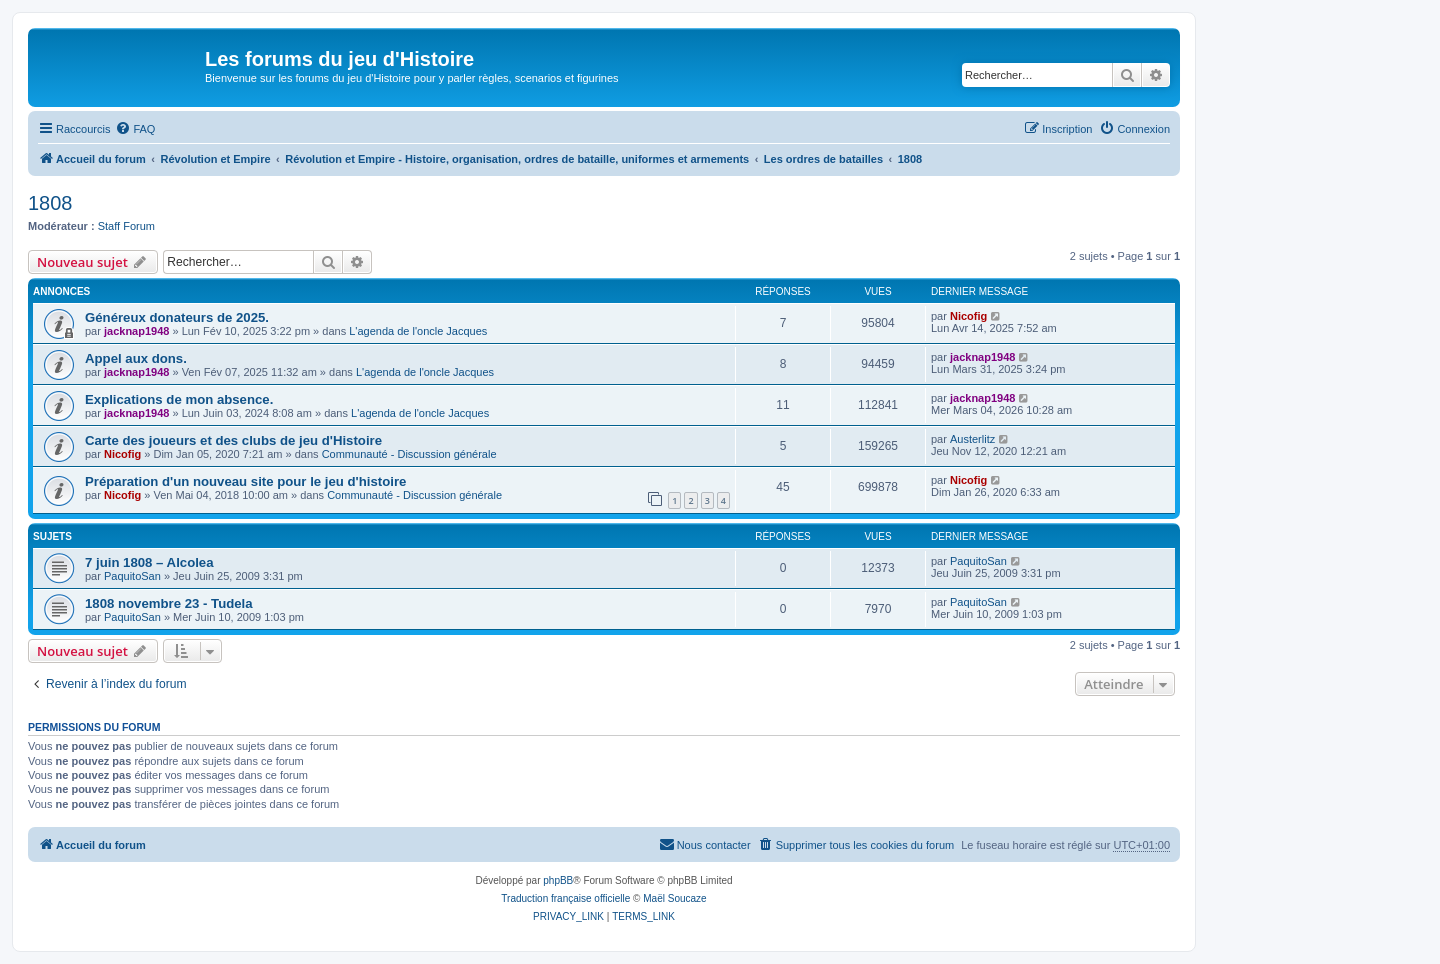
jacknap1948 (136, 331)
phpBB (558, 880)
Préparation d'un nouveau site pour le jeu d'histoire (245, 481)
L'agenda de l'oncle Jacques (418, 331)
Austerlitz (972, 439)
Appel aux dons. (136, 358)
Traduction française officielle (565, 898)
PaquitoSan (132, 576)
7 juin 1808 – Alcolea (149, 562)
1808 (50, 203)
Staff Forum (126, 226)
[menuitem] (135, 129)
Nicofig (968, 316)
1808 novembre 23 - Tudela (169, 603)
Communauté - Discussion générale (409, 454)
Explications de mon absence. (179, 399)
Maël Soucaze (674, 898)
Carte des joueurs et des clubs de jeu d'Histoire (233, 440)
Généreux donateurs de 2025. (177, 317)
